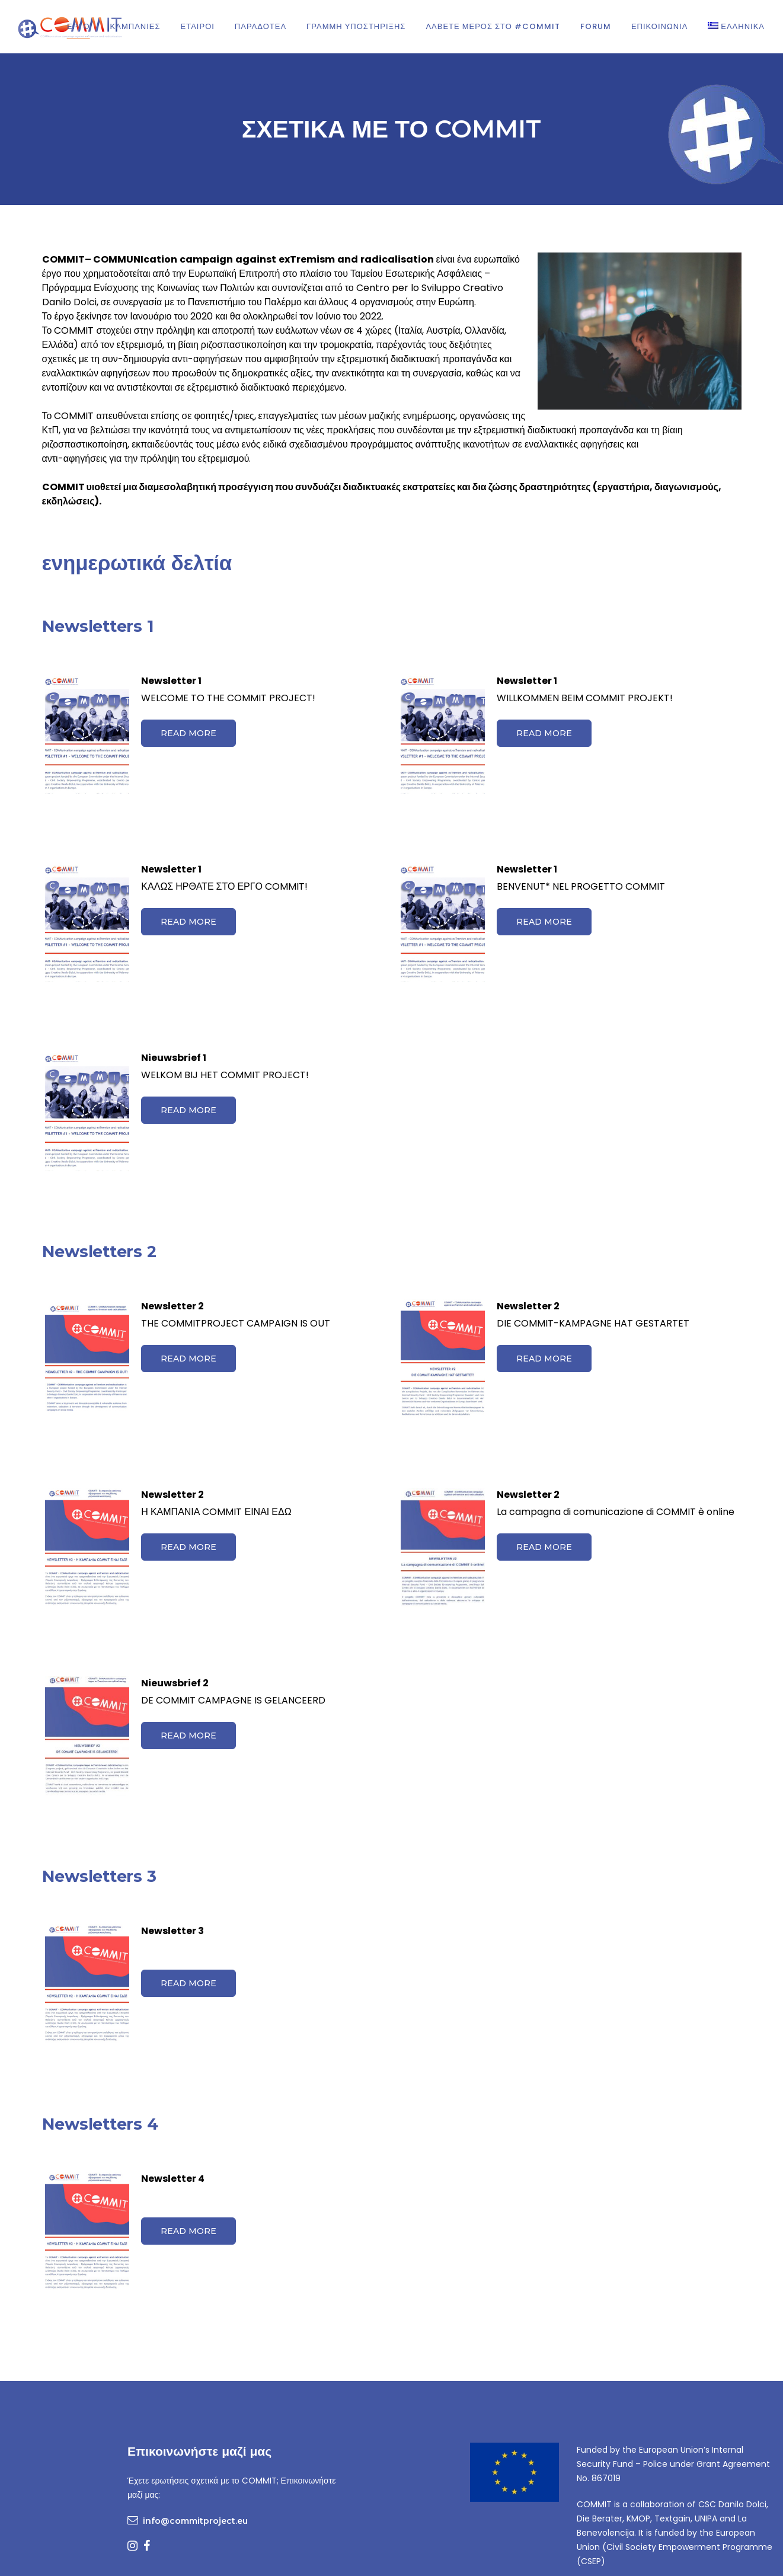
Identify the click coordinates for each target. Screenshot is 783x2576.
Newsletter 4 (172, 2178)
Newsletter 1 (171, 681)
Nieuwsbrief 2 (175, 1683)
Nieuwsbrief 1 (173, 1058)
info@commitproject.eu (195, 2521)
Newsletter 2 (172, 1306)
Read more (188, 733)
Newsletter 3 (172, 1931)
